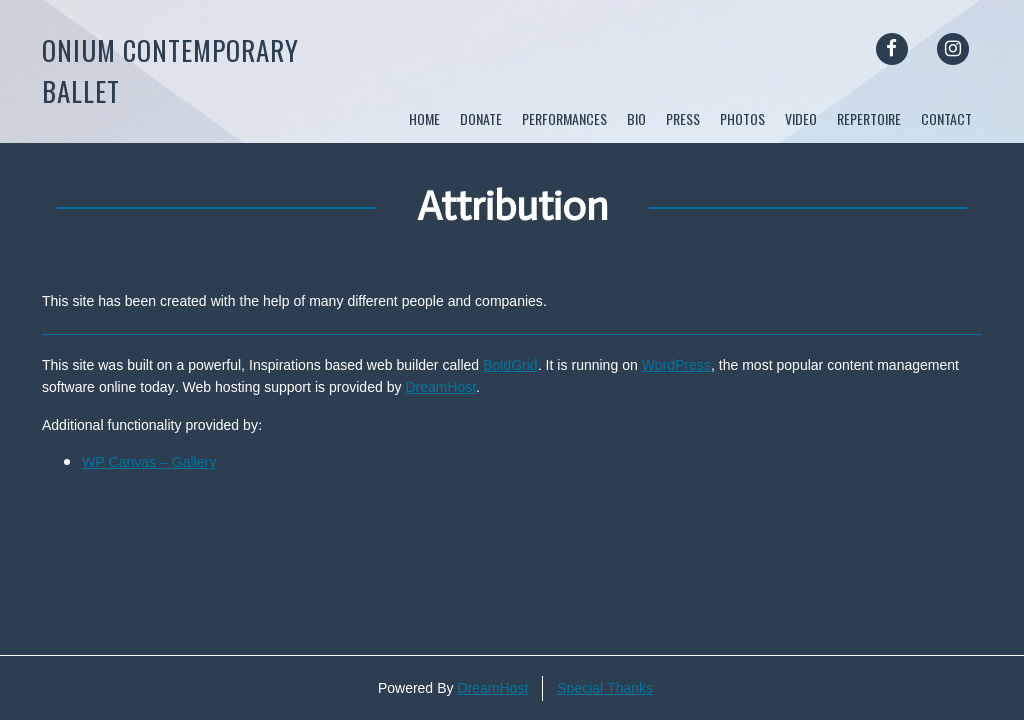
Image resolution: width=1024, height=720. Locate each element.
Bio (636, 118)
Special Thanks (605, 688)
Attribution (512, 206)
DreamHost (441, 387)
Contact (946, 118)
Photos (742, 118)
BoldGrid (510, 365)
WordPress (676, 365)
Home (424, 118)
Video (801, 118)
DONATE (481, 118)
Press (683, 118)
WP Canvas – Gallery (149, 462)
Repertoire (869, 118)
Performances (564, 118)
